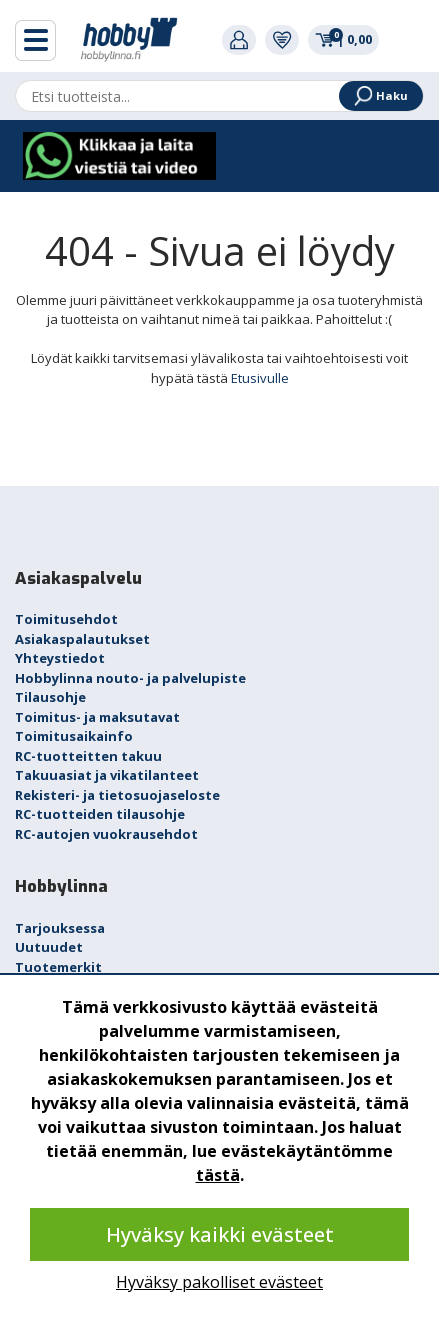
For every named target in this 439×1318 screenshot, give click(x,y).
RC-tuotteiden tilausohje (100, 814)
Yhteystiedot (60, 658)
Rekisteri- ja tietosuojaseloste (117, 795)
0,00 (343, 39)
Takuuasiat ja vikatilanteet (107, 775)
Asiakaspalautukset (82, 639)
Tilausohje (50, 697)
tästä (218, 1175)
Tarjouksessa (60, 928)
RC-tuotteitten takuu (88, 756)
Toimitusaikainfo (74, 736)
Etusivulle (260, 378)
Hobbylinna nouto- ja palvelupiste (130, 678)
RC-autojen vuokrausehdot (106, 834)
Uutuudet (49, 947)
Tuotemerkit (58, 967)
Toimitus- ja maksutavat (97, 717)
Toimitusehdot (66, 619)
